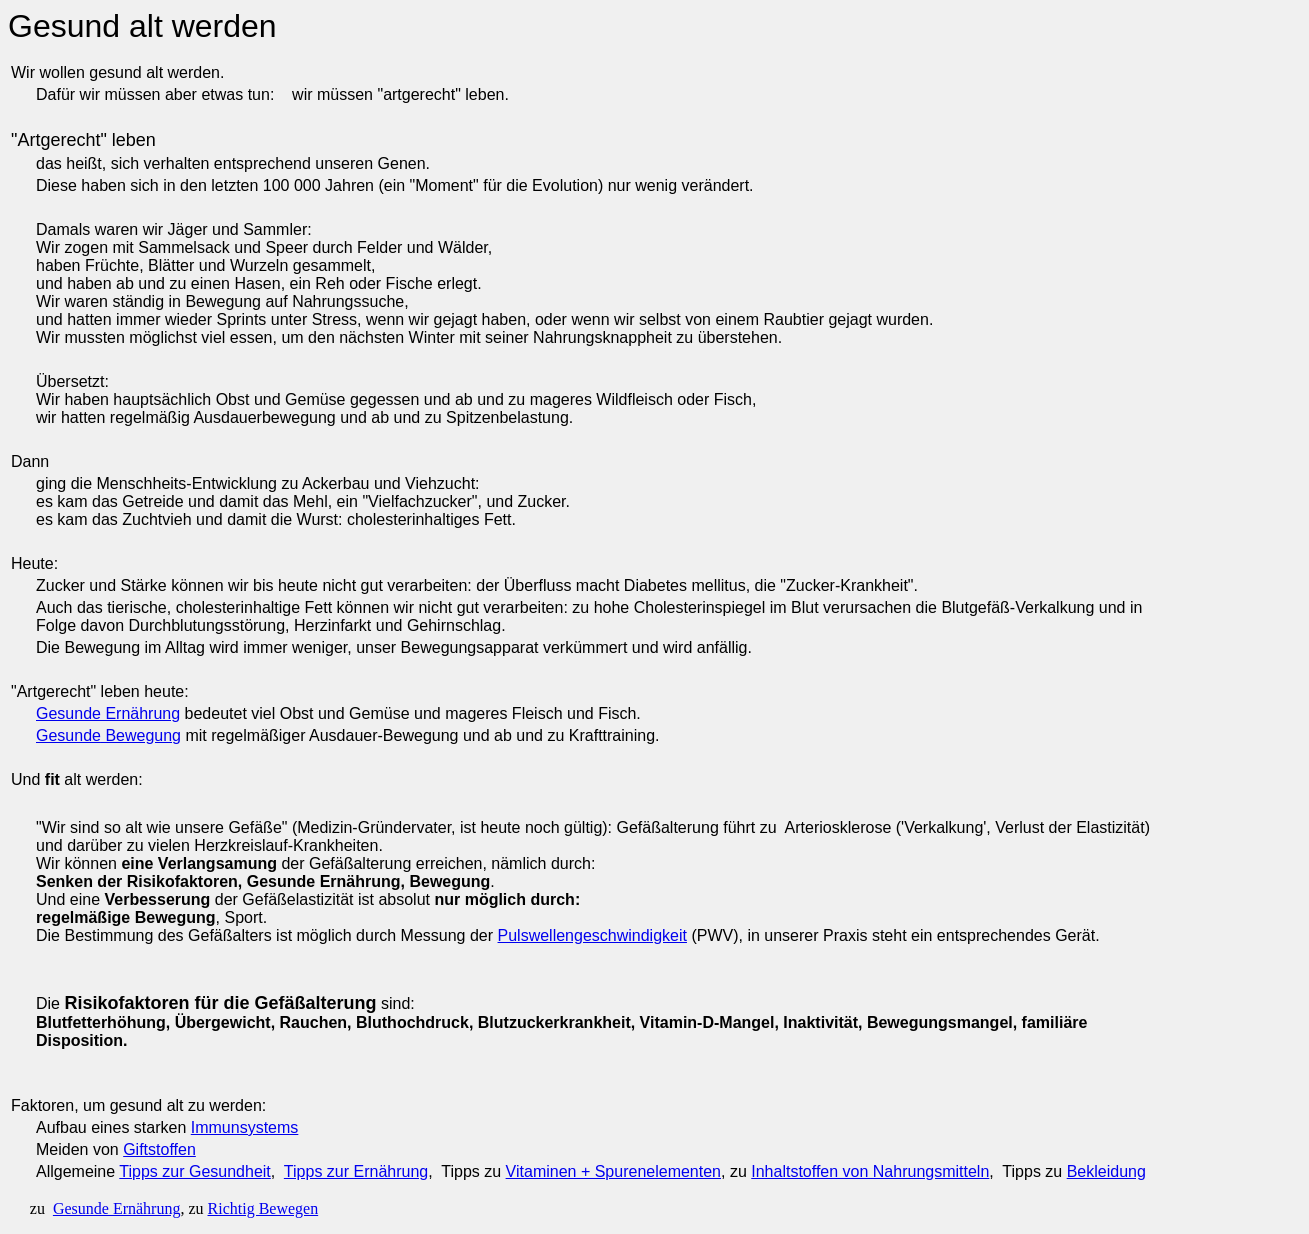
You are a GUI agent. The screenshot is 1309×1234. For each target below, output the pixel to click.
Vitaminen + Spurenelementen (613, 1171)
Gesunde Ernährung (108, 713)
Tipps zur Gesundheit (194, 1171)
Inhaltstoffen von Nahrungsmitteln (870, 1171)
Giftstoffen (159, 1149)
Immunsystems (245, 1127)
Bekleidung (1106, 1171)
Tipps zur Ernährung (356, 1171)
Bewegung (141, 735)
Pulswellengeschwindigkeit (592, 935)
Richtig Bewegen (263, 1208)
